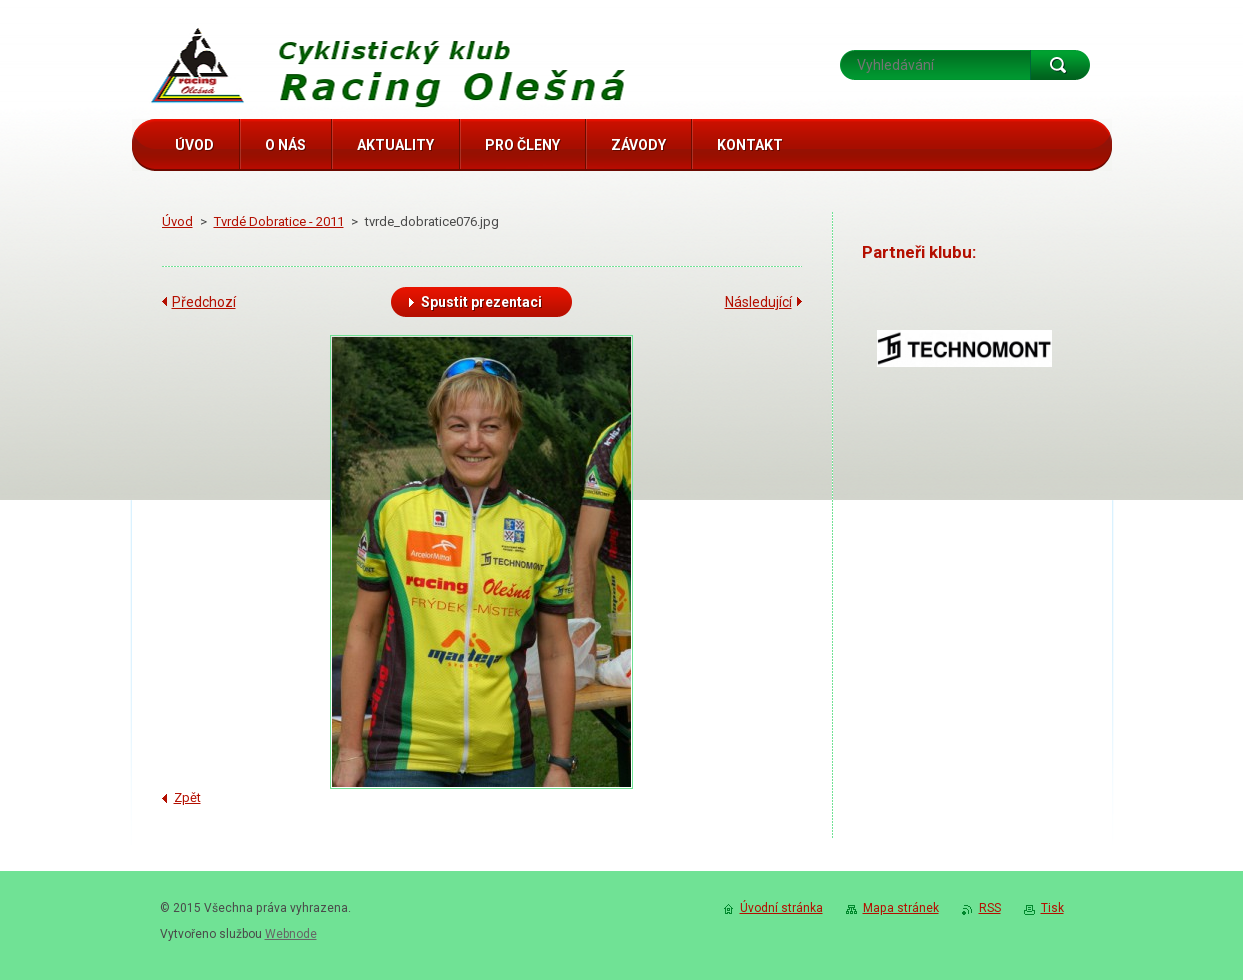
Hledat (1060, 65)
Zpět (187, 797)
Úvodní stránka (781, 908)
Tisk (1052, 908)
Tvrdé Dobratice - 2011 (279, 221)
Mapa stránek (901, 908)
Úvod (177, 221)
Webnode (291, 934)
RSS (990, 908)
